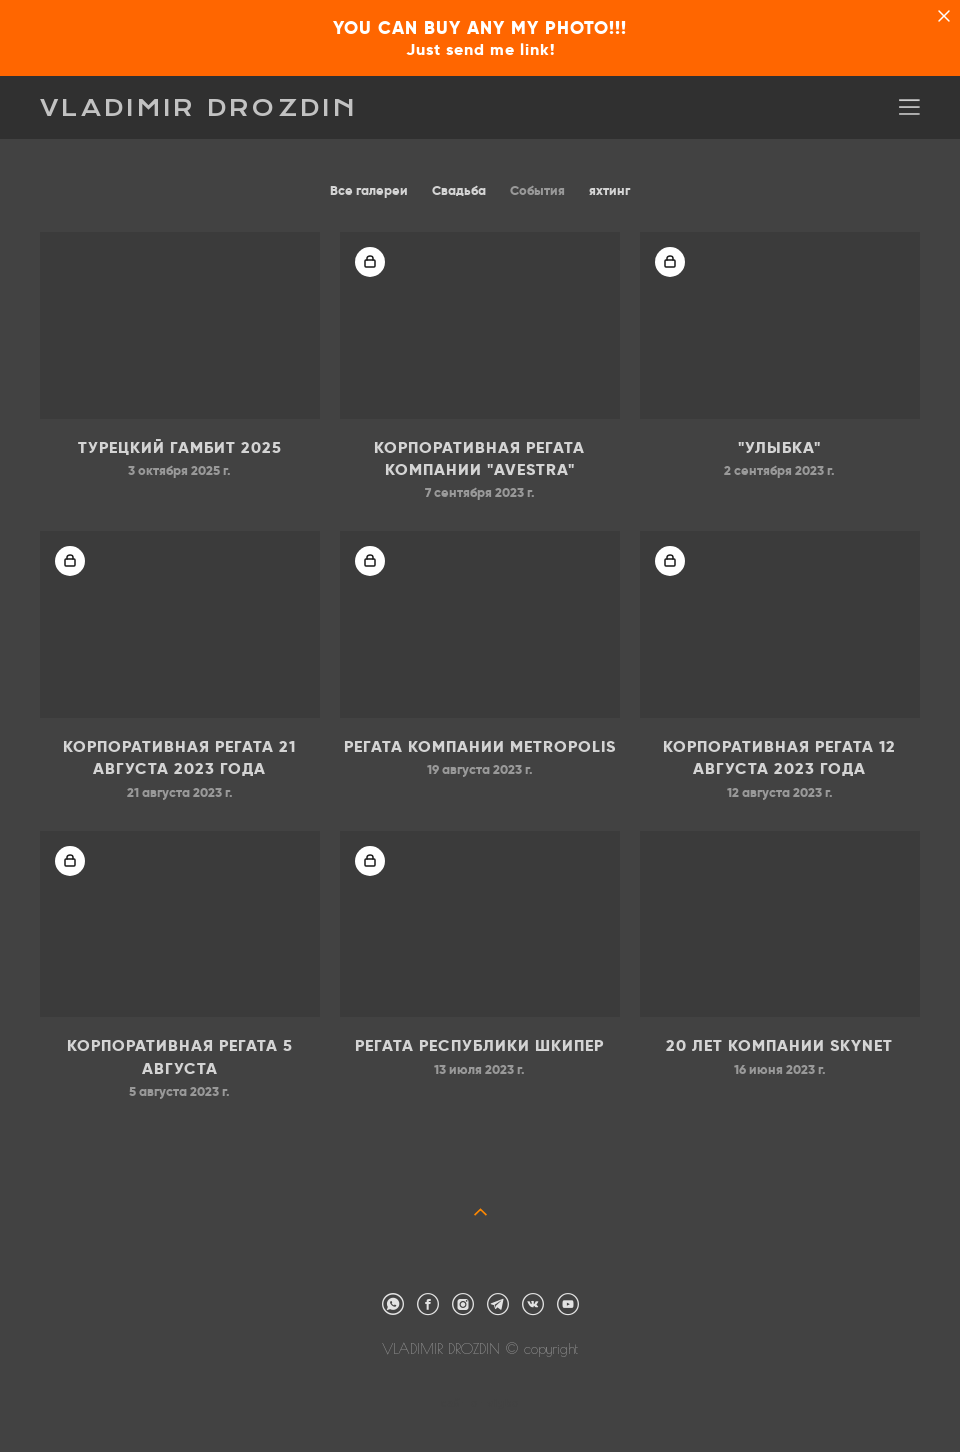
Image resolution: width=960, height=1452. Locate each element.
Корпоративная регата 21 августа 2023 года (179, 757)
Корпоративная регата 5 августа (180, 1056)
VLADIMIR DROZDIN (199, 108)
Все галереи (369, 190)
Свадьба (459, 190)
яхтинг (609, 190)
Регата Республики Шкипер (479, 1045)
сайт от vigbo (480, 1404)
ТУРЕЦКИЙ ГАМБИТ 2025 (180, 447)
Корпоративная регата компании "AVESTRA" (479, 458)
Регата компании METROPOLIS (480, 746)
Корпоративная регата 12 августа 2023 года (779, 757)
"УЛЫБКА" (779, 447)
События (537, 190)
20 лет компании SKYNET (779, 1045)
